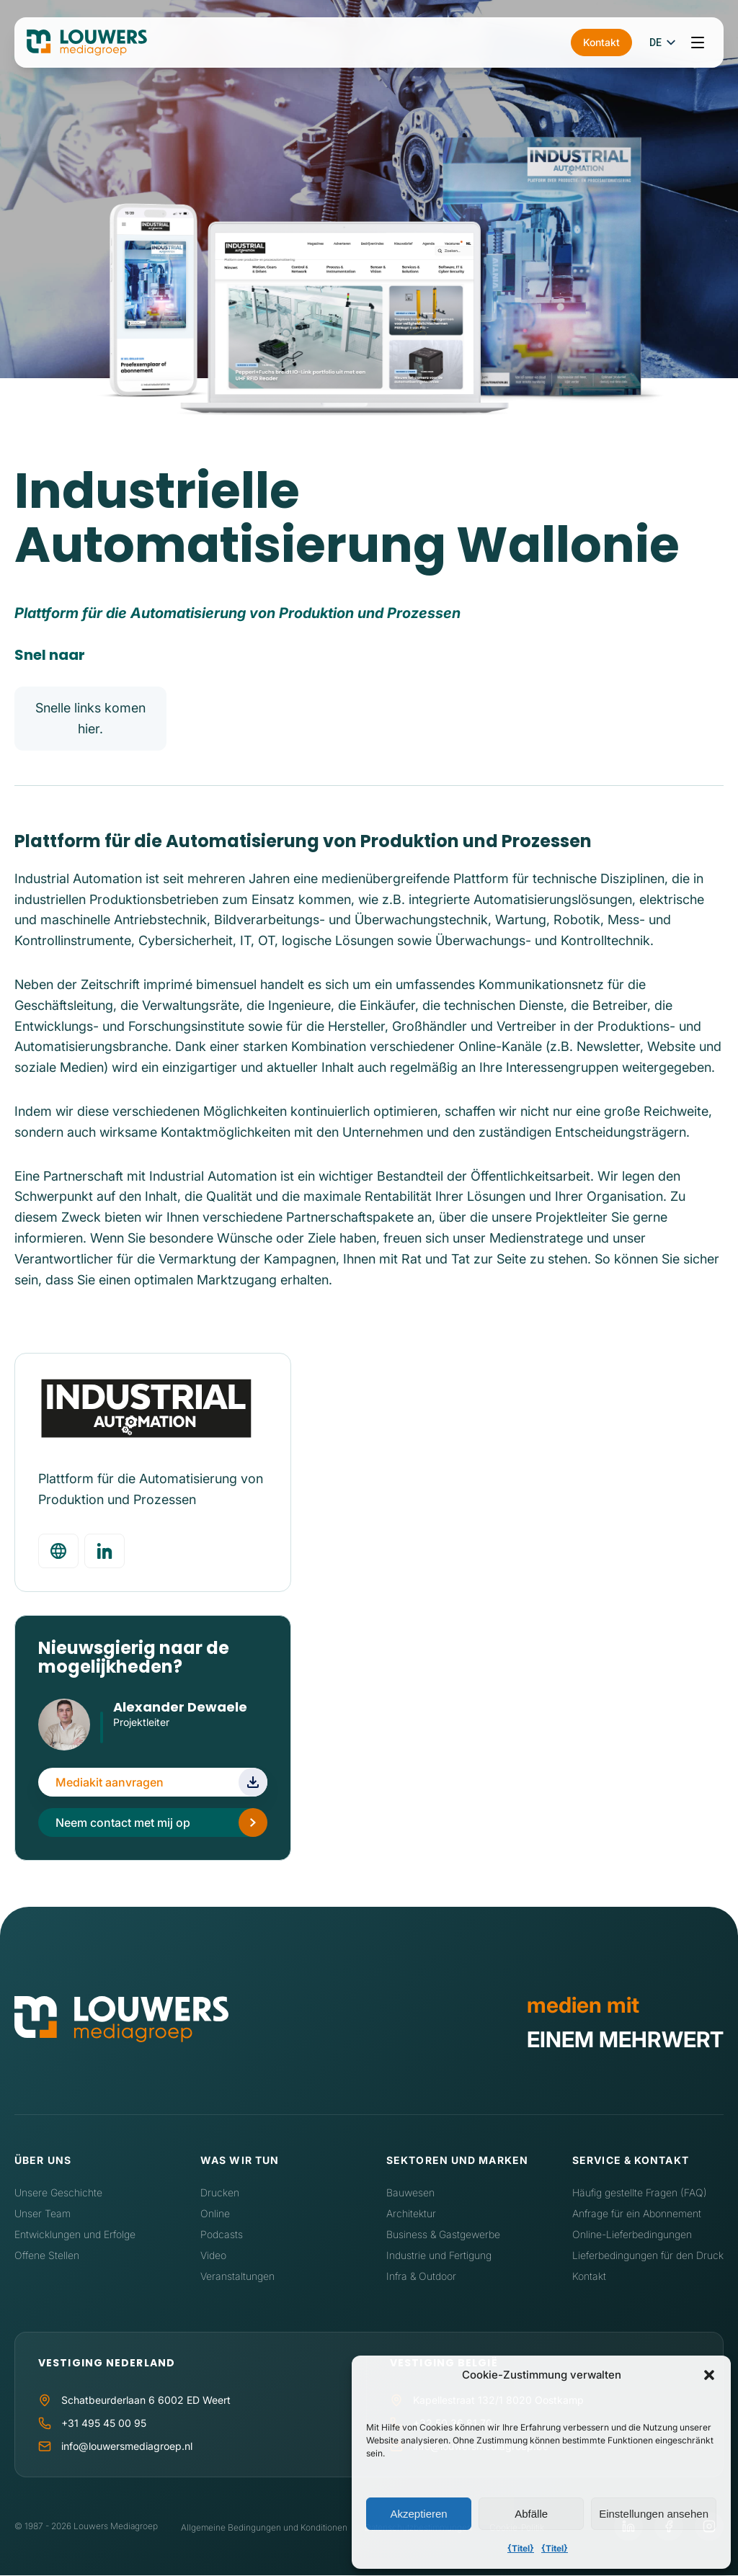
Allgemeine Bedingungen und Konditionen (264, 2527)
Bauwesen (410, 2193)
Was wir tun (239, 2161)
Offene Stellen (46, 2255)
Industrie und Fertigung (439, 2255)
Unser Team (42, 2213)
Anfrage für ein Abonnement (636, 2213)
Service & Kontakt (630, 2161)
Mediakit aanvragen (109, 1783)
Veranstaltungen (237, 2276)
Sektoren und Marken (457, 2161)
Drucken (219, 2193)
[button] (709, 2375)
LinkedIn (121, 1742)
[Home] (121, 2022)
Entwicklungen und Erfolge (74, 2234)
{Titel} (520, 2548)
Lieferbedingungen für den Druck (648, 2255)
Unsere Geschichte (58, 2193)
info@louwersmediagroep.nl (126, 2447)
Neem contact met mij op (122, 1823)
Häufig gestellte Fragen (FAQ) (639, 2193)
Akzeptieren (418, 2514)
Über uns (42, 2161)
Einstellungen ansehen (653, 2514)
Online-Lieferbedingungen (632, 2234)
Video (213, 2255)
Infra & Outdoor (421, 2276)
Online (215, 2213)
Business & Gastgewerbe (443, 2234)
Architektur (411, 2213)
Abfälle (531, 2514)
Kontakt (601, 42)
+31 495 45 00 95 (103, 2424)
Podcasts (221, 2234)
